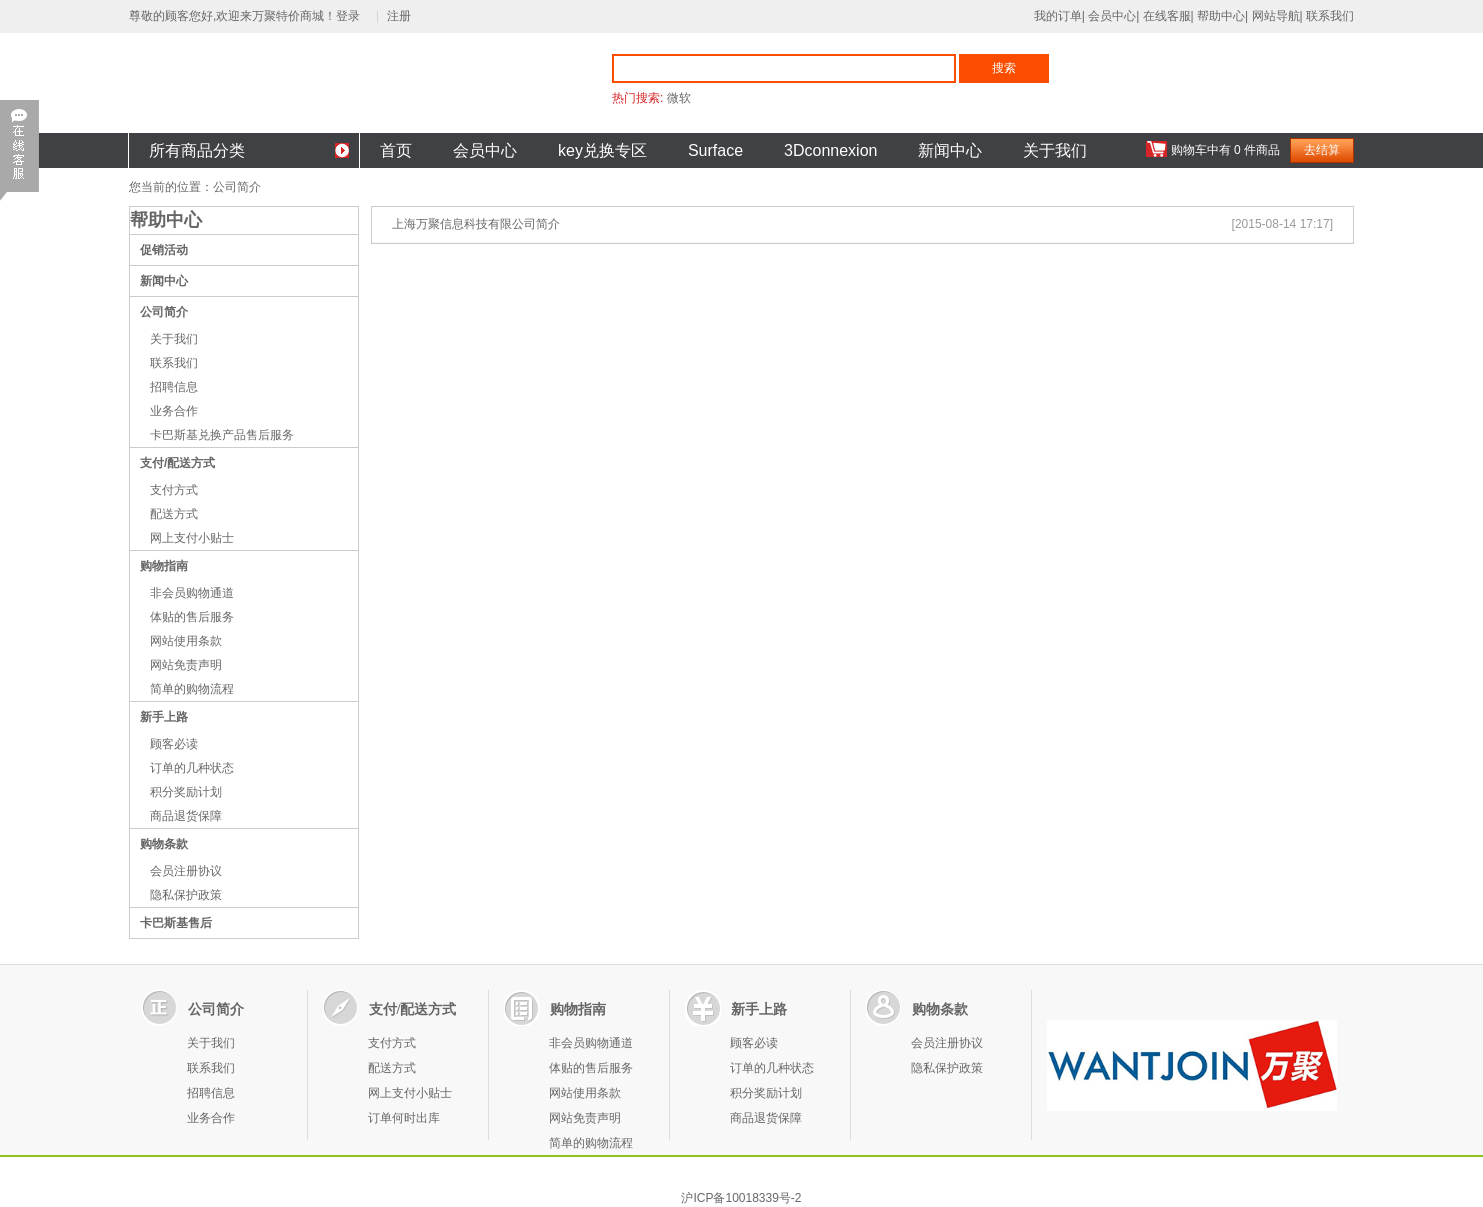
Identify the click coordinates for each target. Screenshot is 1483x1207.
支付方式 (174, 490)
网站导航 (1276, 16)
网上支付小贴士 (192, 538)
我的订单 (1058, 16)
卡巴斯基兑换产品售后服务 (222, 435)
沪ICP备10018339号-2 (741, 1198)
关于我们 (1055, 150)
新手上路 (164, 717)
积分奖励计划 (186, 792)
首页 (396, 150)
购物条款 (164, 844)
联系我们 (1330, 16)
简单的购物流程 (192, 689)
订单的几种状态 (192, 768)
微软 (679, 98)
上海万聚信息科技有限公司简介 (476, 224)
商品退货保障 (186, 816)
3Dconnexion (830, 150)
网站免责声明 (186, 665)
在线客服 (1167, 16)
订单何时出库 (404, 1118)
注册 (399, 16)
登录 (351, 16)
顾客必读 (174, 744)
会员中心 (1112, 16)
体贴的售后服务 (192, 617)
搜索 (1004, 68)
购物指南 (164, 566)
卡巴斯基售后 (176, 923)
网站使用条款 (186, 641)
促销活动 (164, 250)
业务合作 (174, 411)
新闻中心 (950, 150)
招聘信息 (174, 387)
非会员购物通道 (192, 593)
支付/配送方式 (177, 463)
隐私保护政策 (186, 895)
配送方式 (174, 514)
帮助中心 (1221, 16)
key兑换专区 (602, 150)
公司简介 (164, 312)
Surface (715, 150)
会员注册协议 (186, 871)
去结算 (1322, 150)
